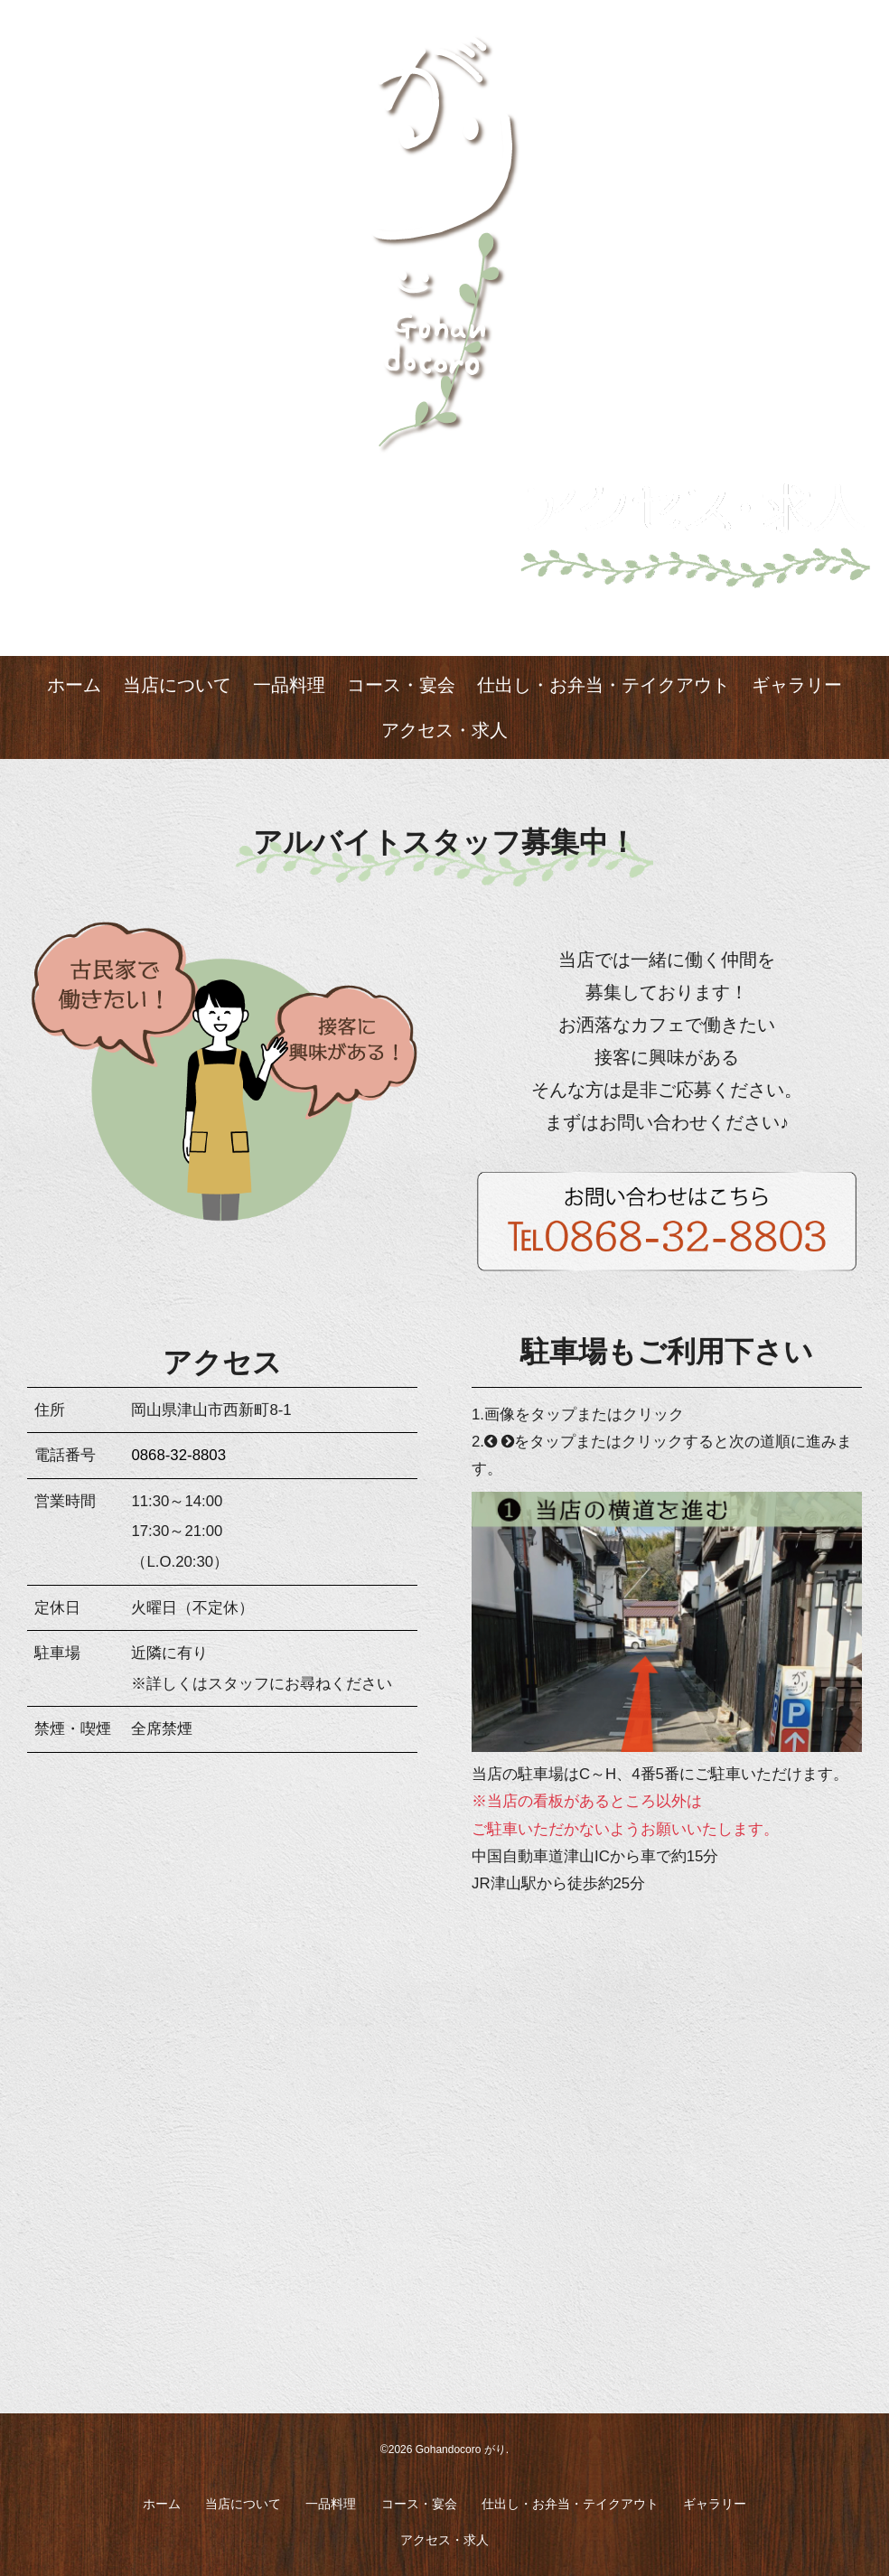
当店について (177, 685)
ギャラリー (797, 685)
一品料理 (289, 685)
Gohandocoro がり (461, 2449)
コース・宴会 (401, 685)
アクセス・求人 (444, 730)
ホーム (74, 685)
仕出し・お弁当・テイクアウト (603, 685)
